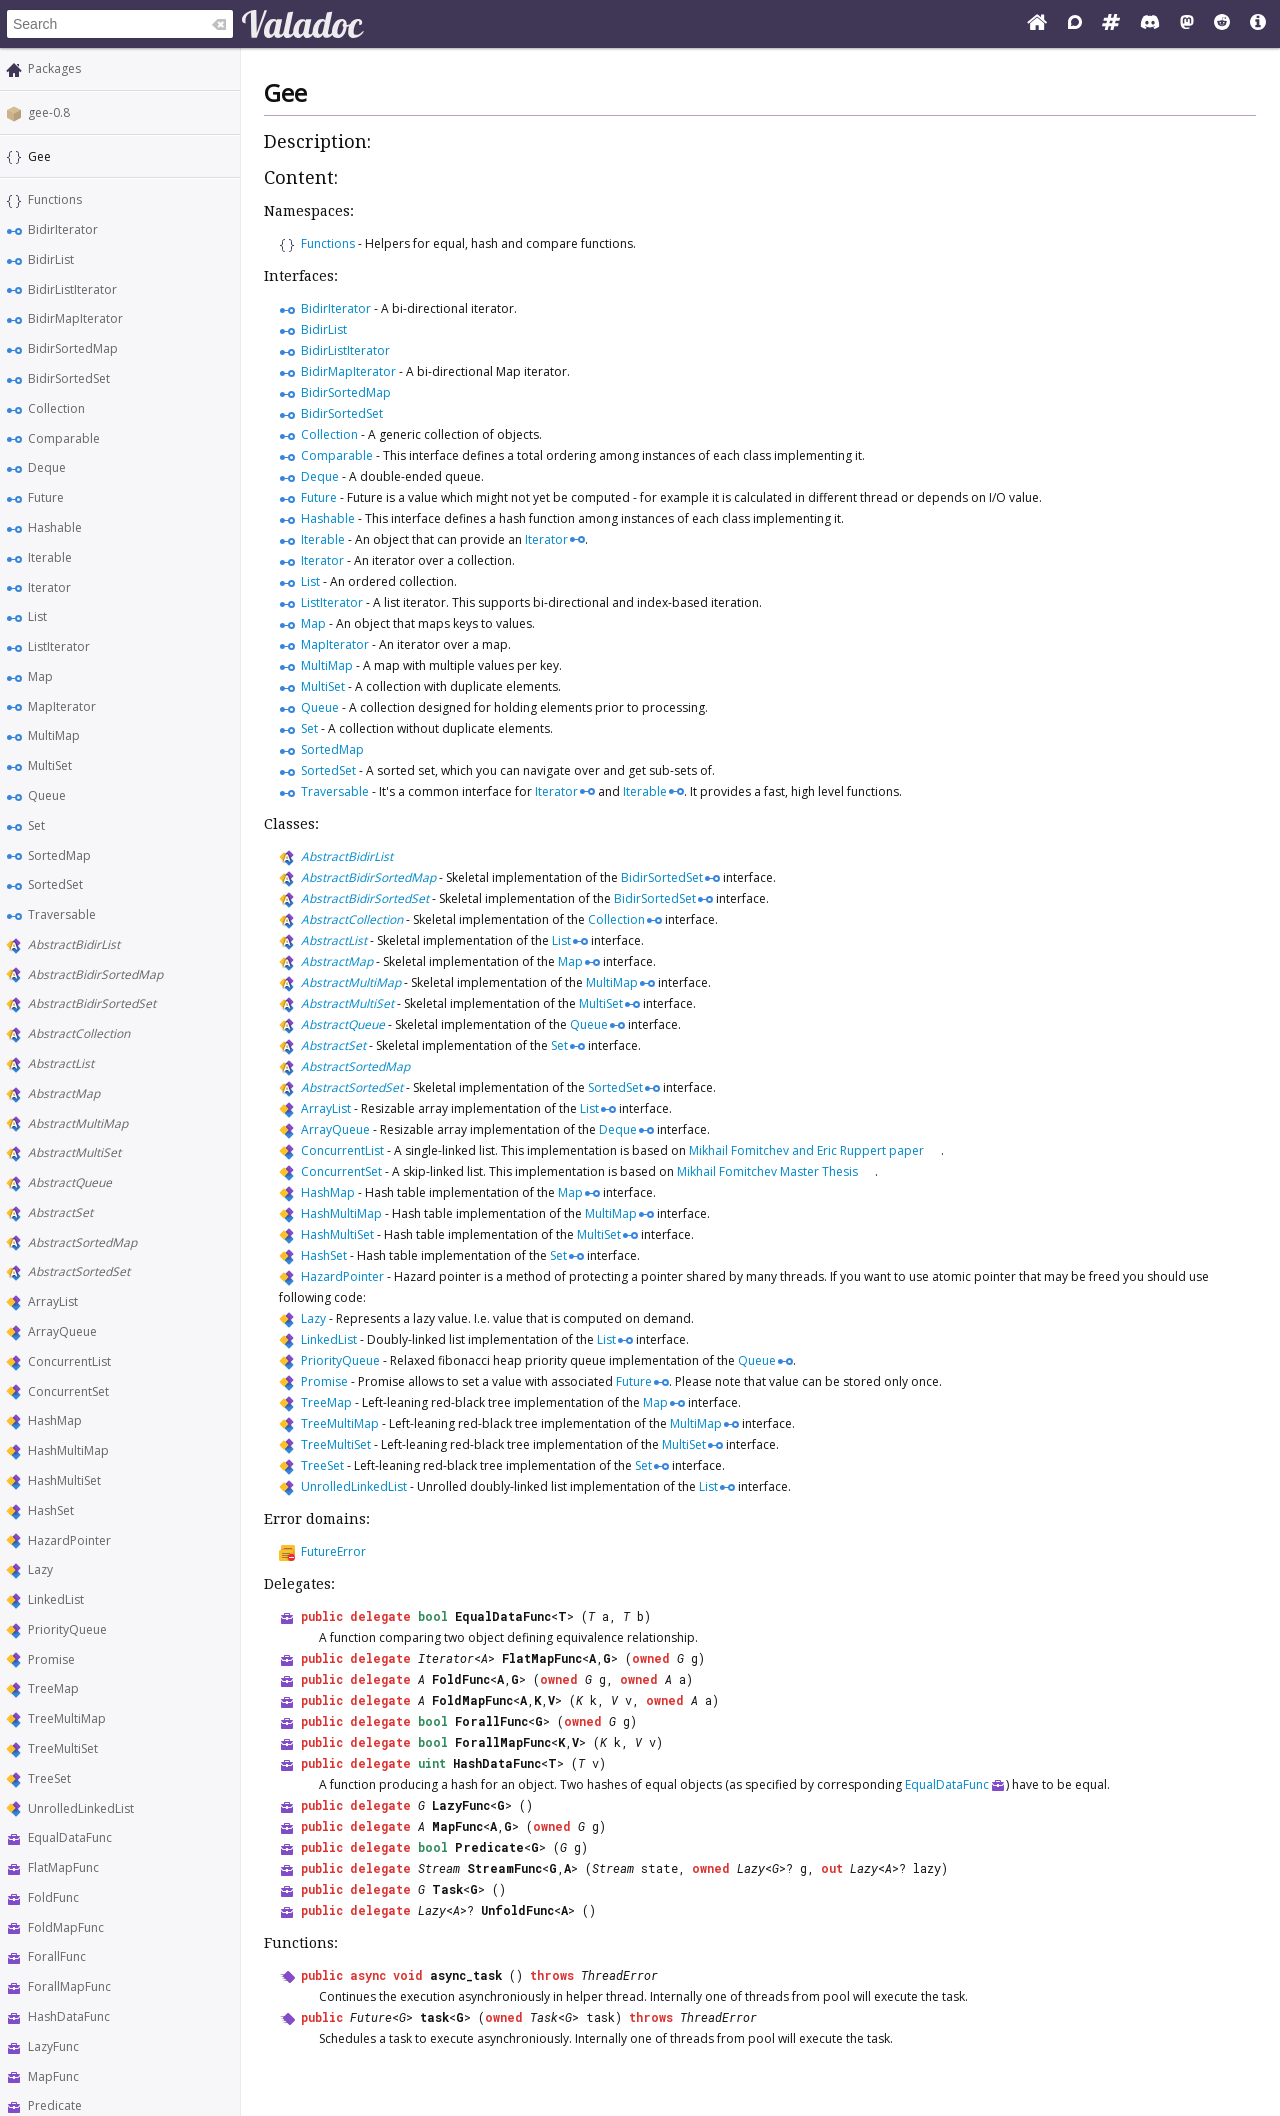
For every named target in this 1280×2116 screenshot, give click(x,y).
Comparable (64, 438)
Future (46, 497)
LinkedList (56, 1599)
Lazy (40, 1569)
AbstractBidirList (74, 944)
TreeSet (49, 1778)
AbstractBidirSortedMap (95, 974)
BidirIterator (63, 229)
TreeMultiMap (67, 1718)
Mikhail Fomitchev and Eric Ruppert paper (806, 1150)
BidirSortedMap (73, 348)
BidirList (51, 259)
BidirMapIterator (75, 318)
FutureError (333, 1551)
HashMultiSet (64, 1480)
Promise (51, 1659)
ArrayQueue (62, 1331)
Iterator (49, 587)
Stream (439, 1868)
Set (36, 825)
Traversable (62, 914)
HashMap (55, 1420)
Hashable (55, 527)
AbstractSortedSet (79, 1271)
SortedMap (59, 855)
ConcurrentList (69, 1361)
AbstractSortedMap (82, 1242)
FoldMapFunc (66, 1927)
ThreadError (619, 1975)
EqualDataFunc (70, 1837)
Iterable (50, 557)
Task (447, 1889)
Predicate (55, 2105)
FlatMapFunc (63, 1867)
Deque (47, 467)
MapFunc (53, 2076)
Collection (56, 408)
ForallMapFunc (69, 1986)
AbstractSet (60, 1212)
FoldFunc (53, 1897)
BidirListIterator (72, 289)
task (434, 2017)
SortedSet (55, 884)
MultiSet (50, 765)
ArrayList (53, 1301)
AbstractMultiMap (78, 1123)
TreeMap (53, 1688)
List (37, 616)
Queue (47, 795)
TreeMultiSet (63, 1748)
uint (432, 1763)
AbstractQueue (70, 1182)
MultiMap (54, 735)
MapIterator (62, 706)
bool (433, 1616)
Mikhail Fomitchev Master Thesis (767, 1171)
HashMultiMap (68, 1450)
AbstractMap (64, 1093)
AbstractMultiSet (74, 1152)
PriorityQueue (67, 1629)
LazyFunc (53, 2046)
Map (40, 676)
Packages (54, 68)
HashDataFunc (69, 2016)
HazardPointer (69, 1540)
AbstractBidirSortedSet (92, 1003)
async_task (466, 1975)
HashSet (51, 1510)
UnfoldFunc (517, 1910)
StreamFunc (504, 1868)
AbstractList (61, 1063)
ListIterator (59, 646)
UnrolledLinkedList (81, 1808)
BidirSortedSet (69, 378)
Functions (55, 199)
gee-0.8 (49, 112)
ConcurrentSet (68, 1391)
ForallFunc (57, 1956)
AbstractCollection (79, 1033)
